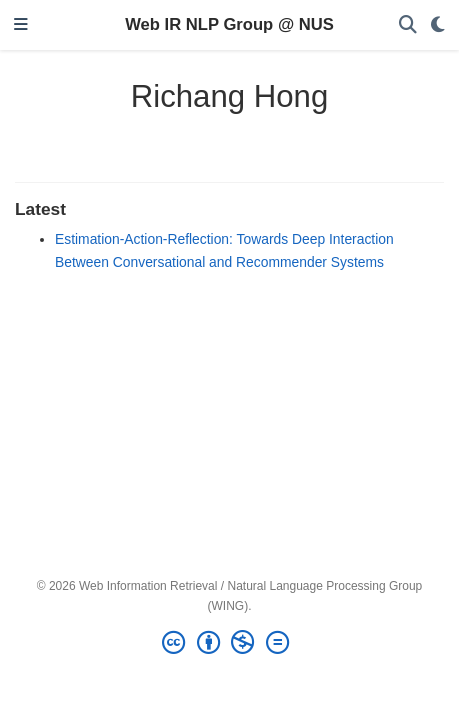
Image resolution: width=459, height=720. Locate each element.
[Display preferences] (438, 25)
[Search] (408, 25)
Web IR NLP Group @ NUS (229, 24)
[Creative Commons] (229, 643)
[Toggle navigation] (21, 25)
